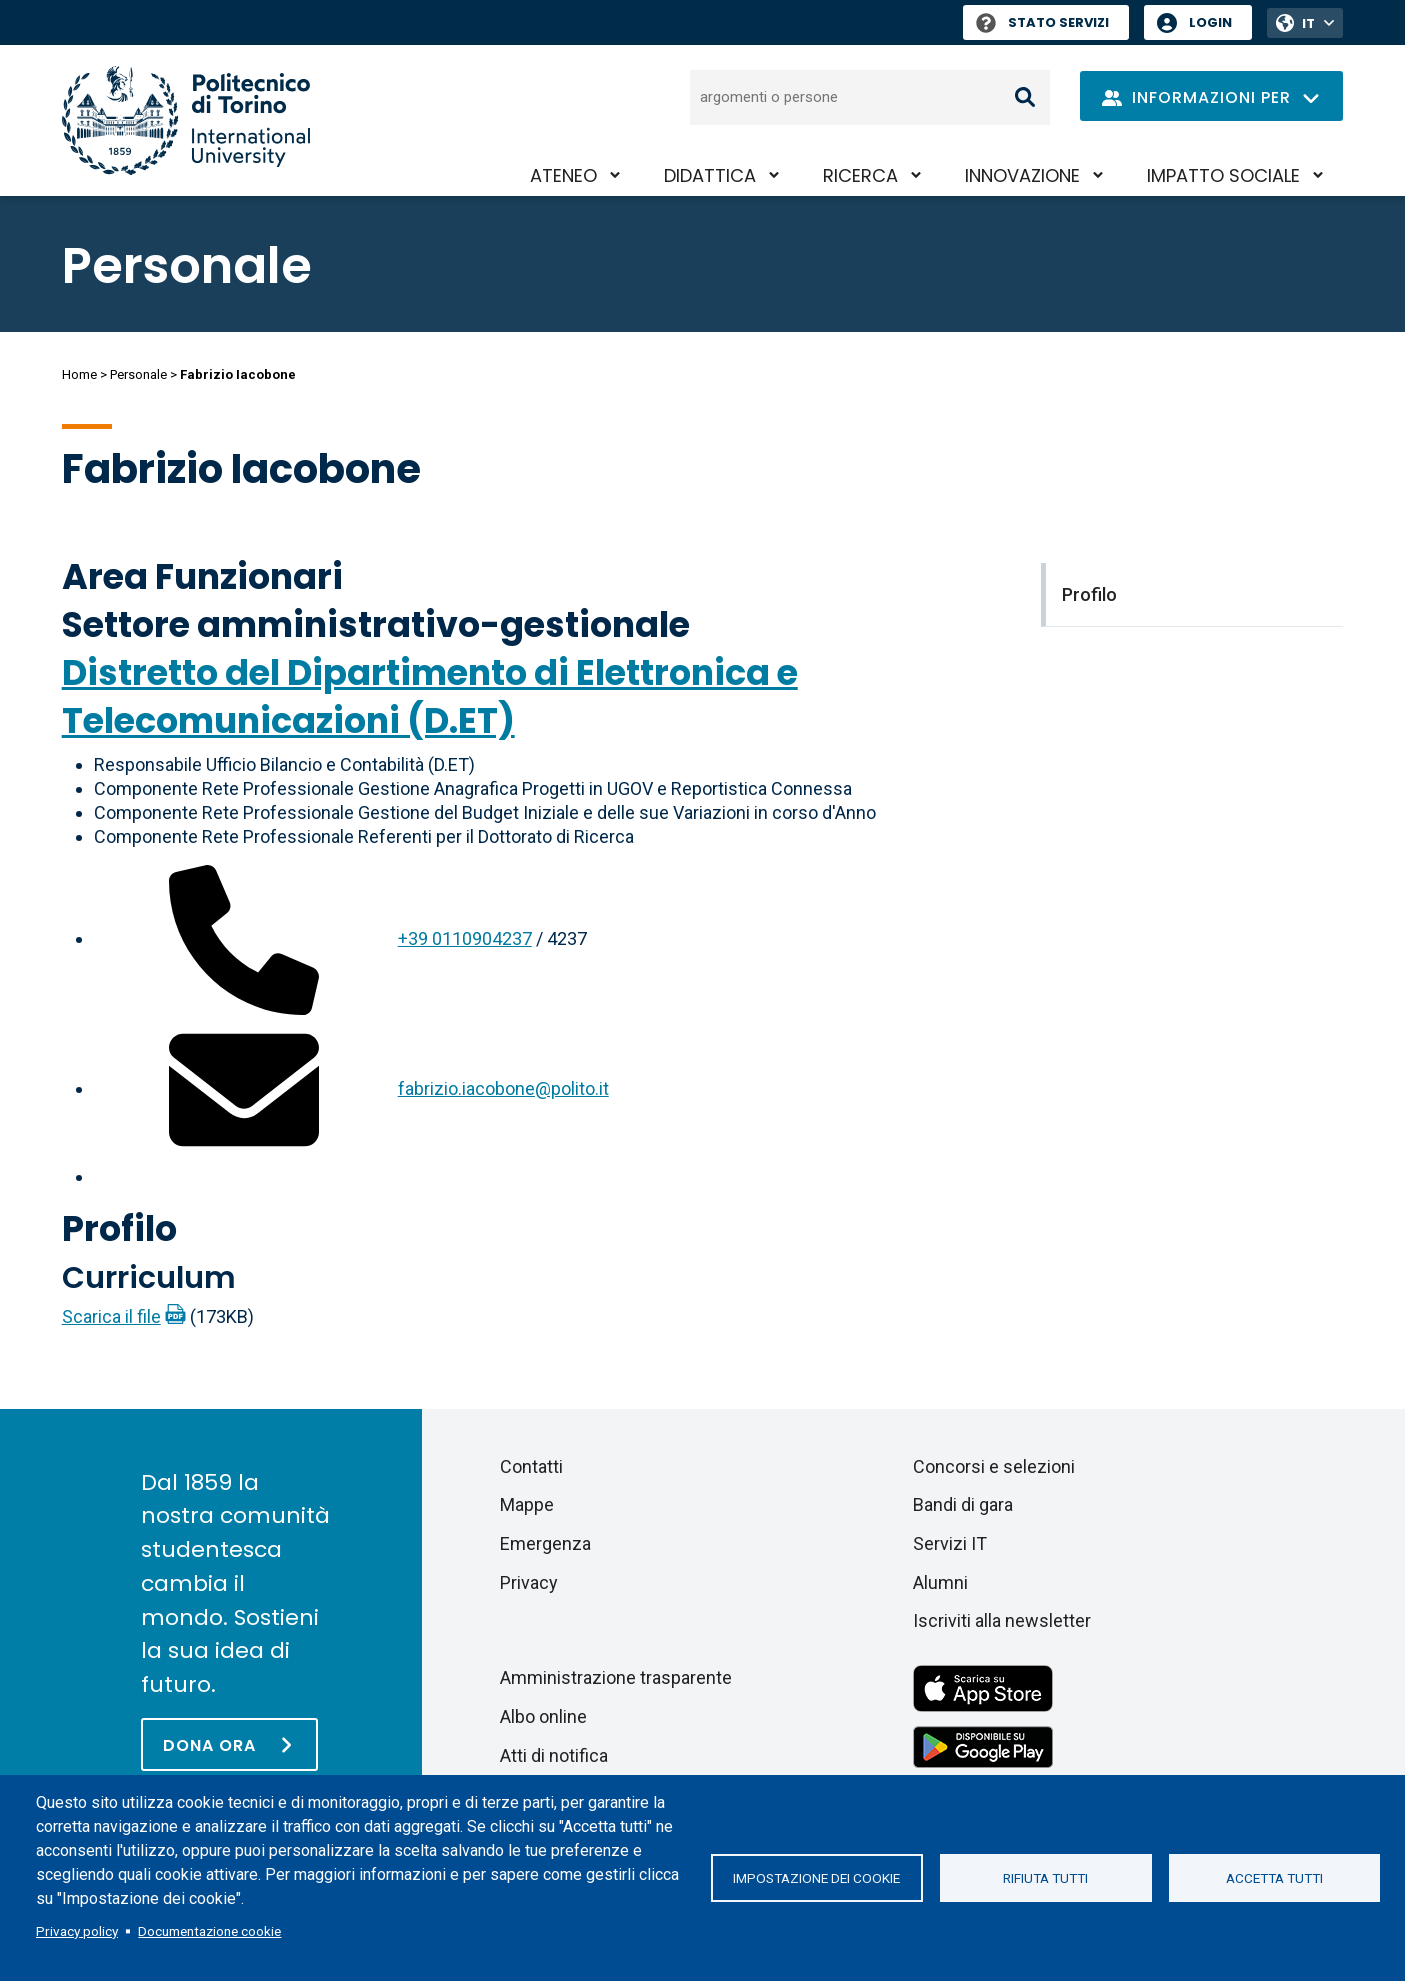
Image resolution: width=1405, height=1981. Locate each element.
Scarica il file (111, 1316)
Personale (138, 374)
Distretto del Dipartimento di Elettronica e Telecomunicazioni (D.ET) (430, 696)
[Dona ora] (229, 1744)
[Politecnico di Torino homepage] (186, 120)
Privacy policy (77, 1931)
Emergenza (545, 1543)
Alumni (940, 1582)
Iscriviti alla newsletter (1002, 1620)
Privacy (529, 1582)
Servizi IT (950, 1543)
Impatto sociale (1223, 175)
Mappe (527, 1504)
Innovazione (1022, 175)
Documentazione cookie (209, 1931)
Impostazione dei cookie (816, 1878)
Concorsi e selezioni (994, 1466)
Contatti (531, 1466)
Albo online (543, 1716)
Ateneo (563, 175)
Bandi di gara (963, 1504)
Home (79, 374)
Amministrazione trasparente (616, 1677)
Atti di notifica (554, 1755)
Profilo (119, 1228)
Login (1210, 22)
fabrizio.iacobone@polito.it (503, 1088)
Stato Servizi (1042, 22)
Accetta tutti (1274, 1878)
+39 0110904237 (465, 938)
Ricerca (860, 175)
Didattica (710, 175)
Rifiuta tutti (1045, 1878)
